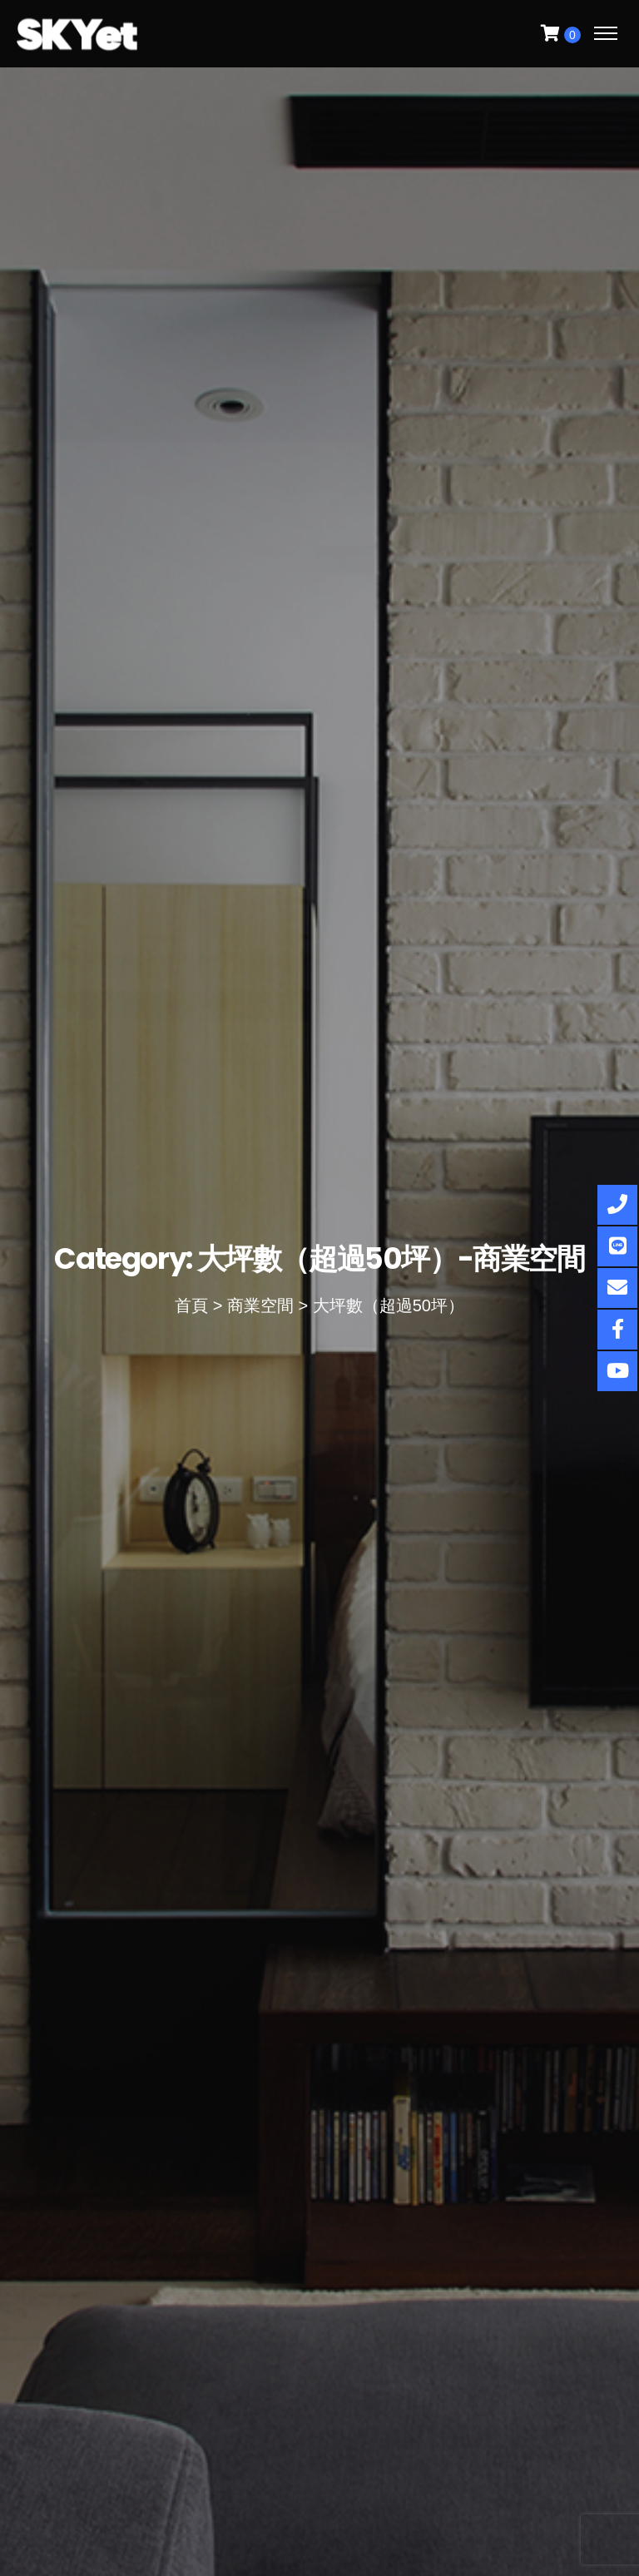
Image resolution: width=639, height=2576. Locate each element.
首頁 (191, 1305)
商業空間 (260, 1305)
